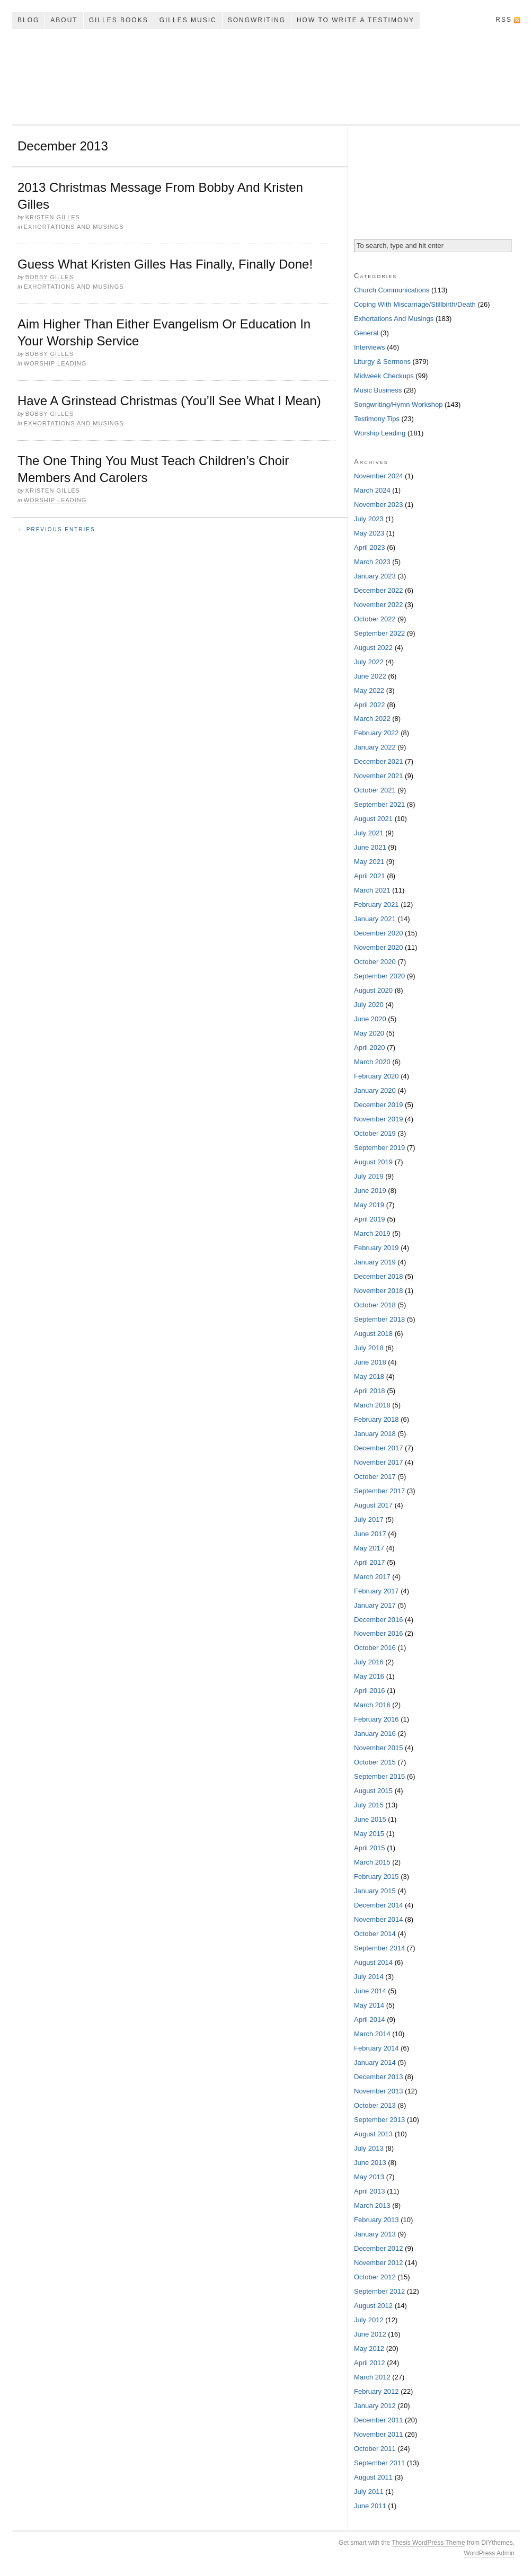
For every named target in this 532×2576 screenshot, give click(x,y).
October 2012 (375, 2277)
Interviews (369, 347)
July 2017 (369, 1519)
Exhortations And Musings (74, 227)
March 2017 (372, 1577)
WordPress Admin (489, 2553)
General (366, 333)
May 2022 (369, 690)
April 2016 (369, 1691)
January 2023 (375, 576)
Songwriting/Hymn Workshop (398, 404)
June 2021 (370, 847)
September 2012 (379, 2291)
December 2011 (378, 2420)
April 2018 (369, 1391)
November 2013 (378, 2091)
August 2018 (373, 1334)
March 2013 (372, 2205)
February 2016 (376, 1719)
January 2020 (375, 1090)
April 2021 (369, 876)
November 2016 (378, 1633)
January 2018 (375, 1434)
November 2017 (378, 1462)
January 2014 (375, 2062)
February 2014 (376, 2048)
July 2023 (369, 519)
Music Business (378, 390)
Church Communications (391, 290)
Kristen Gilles (52, 217)
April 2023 (369, 547)
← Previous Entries (56, 529)
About (63, 20)
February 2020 (376, 1076)
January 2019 (375, 1262)
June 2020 (370, 1019)
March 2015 (372, 1862)
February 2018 (376, 1419)
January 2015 (375, 1891)
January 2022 (375, 747)
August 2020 (373, 990)
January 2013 (375, 2234)
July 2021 (369, 833)
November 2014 (378, 1919)
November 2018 (378, 1291)
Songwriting (257, 20)
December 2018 (378, 1276)
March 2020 (372, 1062)
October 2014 (375, 1934)
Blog (28, 20)
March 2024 (372, 490)
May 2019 (369, 1205)
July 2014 (369, 1977)
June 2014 (370, 1991)
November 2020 (378, 947)
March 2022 (372, 719)
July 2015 (369, 1805)
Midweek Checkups (384, 376)
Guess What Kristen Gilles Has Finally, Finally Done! (165, 264)
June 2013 (370, 2163)
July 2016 (369, 1662)
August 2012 (373, 2306)
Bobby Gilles (49, 277)
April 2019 (369, 1219)
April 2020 (369, 1047)
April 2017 (369, 1562)
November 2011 (378, 2434)
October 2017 (375, 1477)
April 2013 (369, 2191)
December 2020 (378, 933)
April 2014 (369, 2020)
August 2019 (373, 1162)
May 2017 (369, 1548)
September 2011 (379, 2463)
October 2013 (375, 2105)
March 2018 (372, 1405)
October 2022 (375, 619)
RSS (503, 19)
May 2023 (369, 533)
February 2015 (376, 1876)
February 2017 (376, 1591)
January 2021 (375, 919)
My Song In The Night (266, 77)
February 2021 (376, 904)
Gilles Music (188, 20)
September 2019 (379, 1148)
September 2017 (379, 1491)
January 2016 (375, 1733)
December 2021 (378, 761)
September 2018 (379, 1319)
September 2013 (379, 2120)
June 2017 (370, 1534)
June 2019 (370, 1191)
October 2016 (375, 1648)
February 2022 (376, 733)
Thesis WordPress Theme (428, 2542)
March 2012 (372, 2377)
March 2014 (372, 2034)
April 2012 (369, 2363)
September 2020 (379, 976)
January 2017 (375, 1605)
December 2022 (378, 590)
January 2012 (375, 2406)
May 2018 (369, 1376)
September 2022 (379, 633)
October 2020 (375, 962)
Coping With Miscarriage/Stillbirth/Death (415, 304)
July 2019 (369, 1176)
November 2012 (378, 2263)
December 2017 (378, 1448)
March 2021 (372, 890)
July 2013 (369, 2148)
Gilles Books (118, 20)
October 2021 (375, 790)
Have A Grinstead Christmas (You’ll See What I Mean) (169, 401)
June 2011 (370, 2506)
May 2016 (369, 1676)
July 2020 (369, 1005)
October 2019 (375, 1133)
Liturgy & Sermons (382, 362)
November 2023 (378, 505)
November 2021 (378, 776)
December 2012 (378, 2248)
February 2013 (376, 2220)
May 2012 (369, 2348)
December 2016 (378, 1620)
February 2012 (376, 2391)
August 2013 (373, 2134)
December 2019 (378, 1105)
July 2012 (369, 2320)
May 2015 (369, 1834)
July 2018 (369, 1348)
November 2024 (378, 476)
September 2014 (379, 1948)
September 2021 (379, 804)
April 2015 (369, 1848)
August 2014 (373, 1962)
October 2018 (375, 1305)
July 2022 (369, 662)
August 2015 (373, 1791)
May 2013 (369, 2177)
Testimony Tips (377, 419)
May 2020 (369, 1033)
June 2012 (370, 2334)
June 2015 (370, 1819)
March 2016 (372, 1705)
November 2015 (378, 1748)
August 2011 (373, 2477)
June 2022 (370, 676)
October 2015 (375, 1762)
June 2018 (370, 1362)
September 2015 (379, 1776)
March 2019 (372, 1233)
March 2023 (372, 562)
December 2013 (378, 2077)
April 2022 (369, 705)
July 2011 (369, 2491)
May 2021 (369, 862)
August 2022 (373, 648)
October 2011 (375, 2449)
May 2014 (369, 2005)
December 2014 (378, 1905)
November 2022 (378, 605)
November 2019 (378, 1119)
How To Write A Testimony (355, 20)
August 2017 (373, 1505)
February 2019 (376, 1248)
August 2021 (373, 819)
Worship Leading (55, 363)
